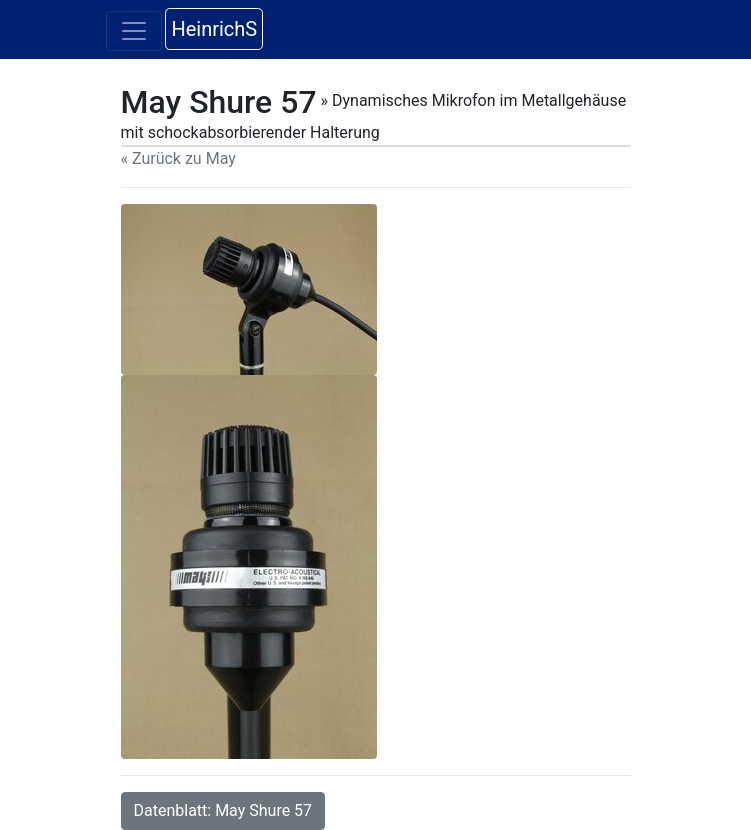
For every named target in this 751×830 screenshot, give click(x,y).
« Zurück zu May (178, 158)
